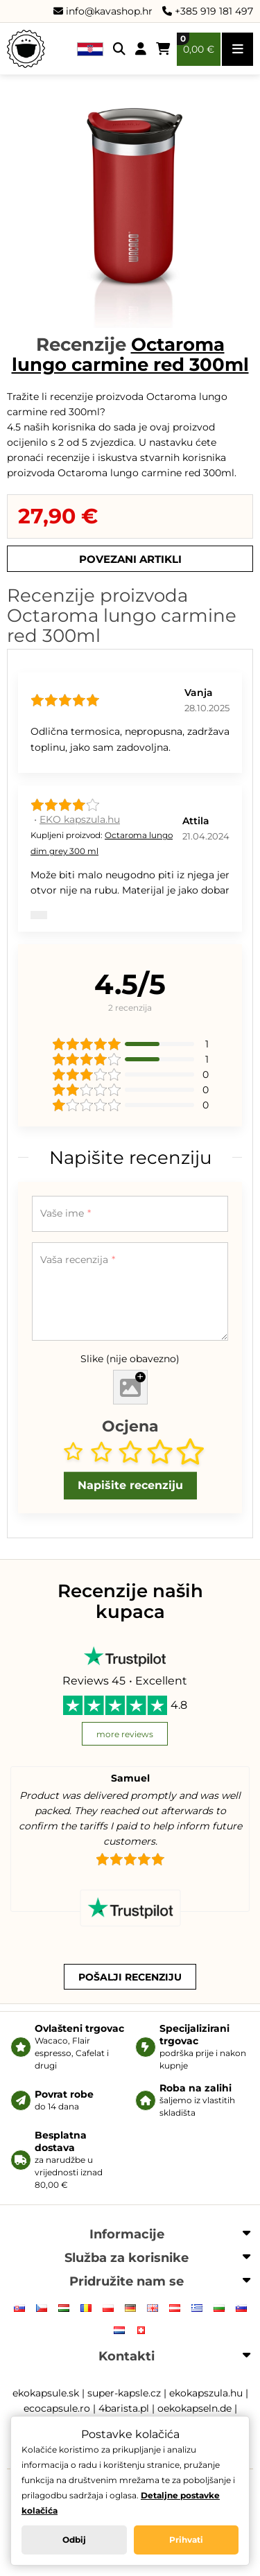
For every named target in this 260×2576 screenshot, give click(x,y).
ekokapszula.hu (206, 2393)
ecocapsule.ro (57, 2408)
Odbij (74, 2539)
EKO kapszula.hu (80, 819)
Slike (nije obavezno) (130, 1358)
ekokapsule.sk (45, 2393)
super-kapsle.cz (124, 2393)
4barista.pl (123, 2408)
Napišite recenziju (130, 1485)
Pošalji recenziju (130, 1977)
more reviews (124, 1734)
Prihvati (186, 2539)
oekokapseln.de (194, 2408)
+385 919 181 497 (207, 11)
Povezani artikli (130, 559)
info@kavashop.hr (103, 11)
